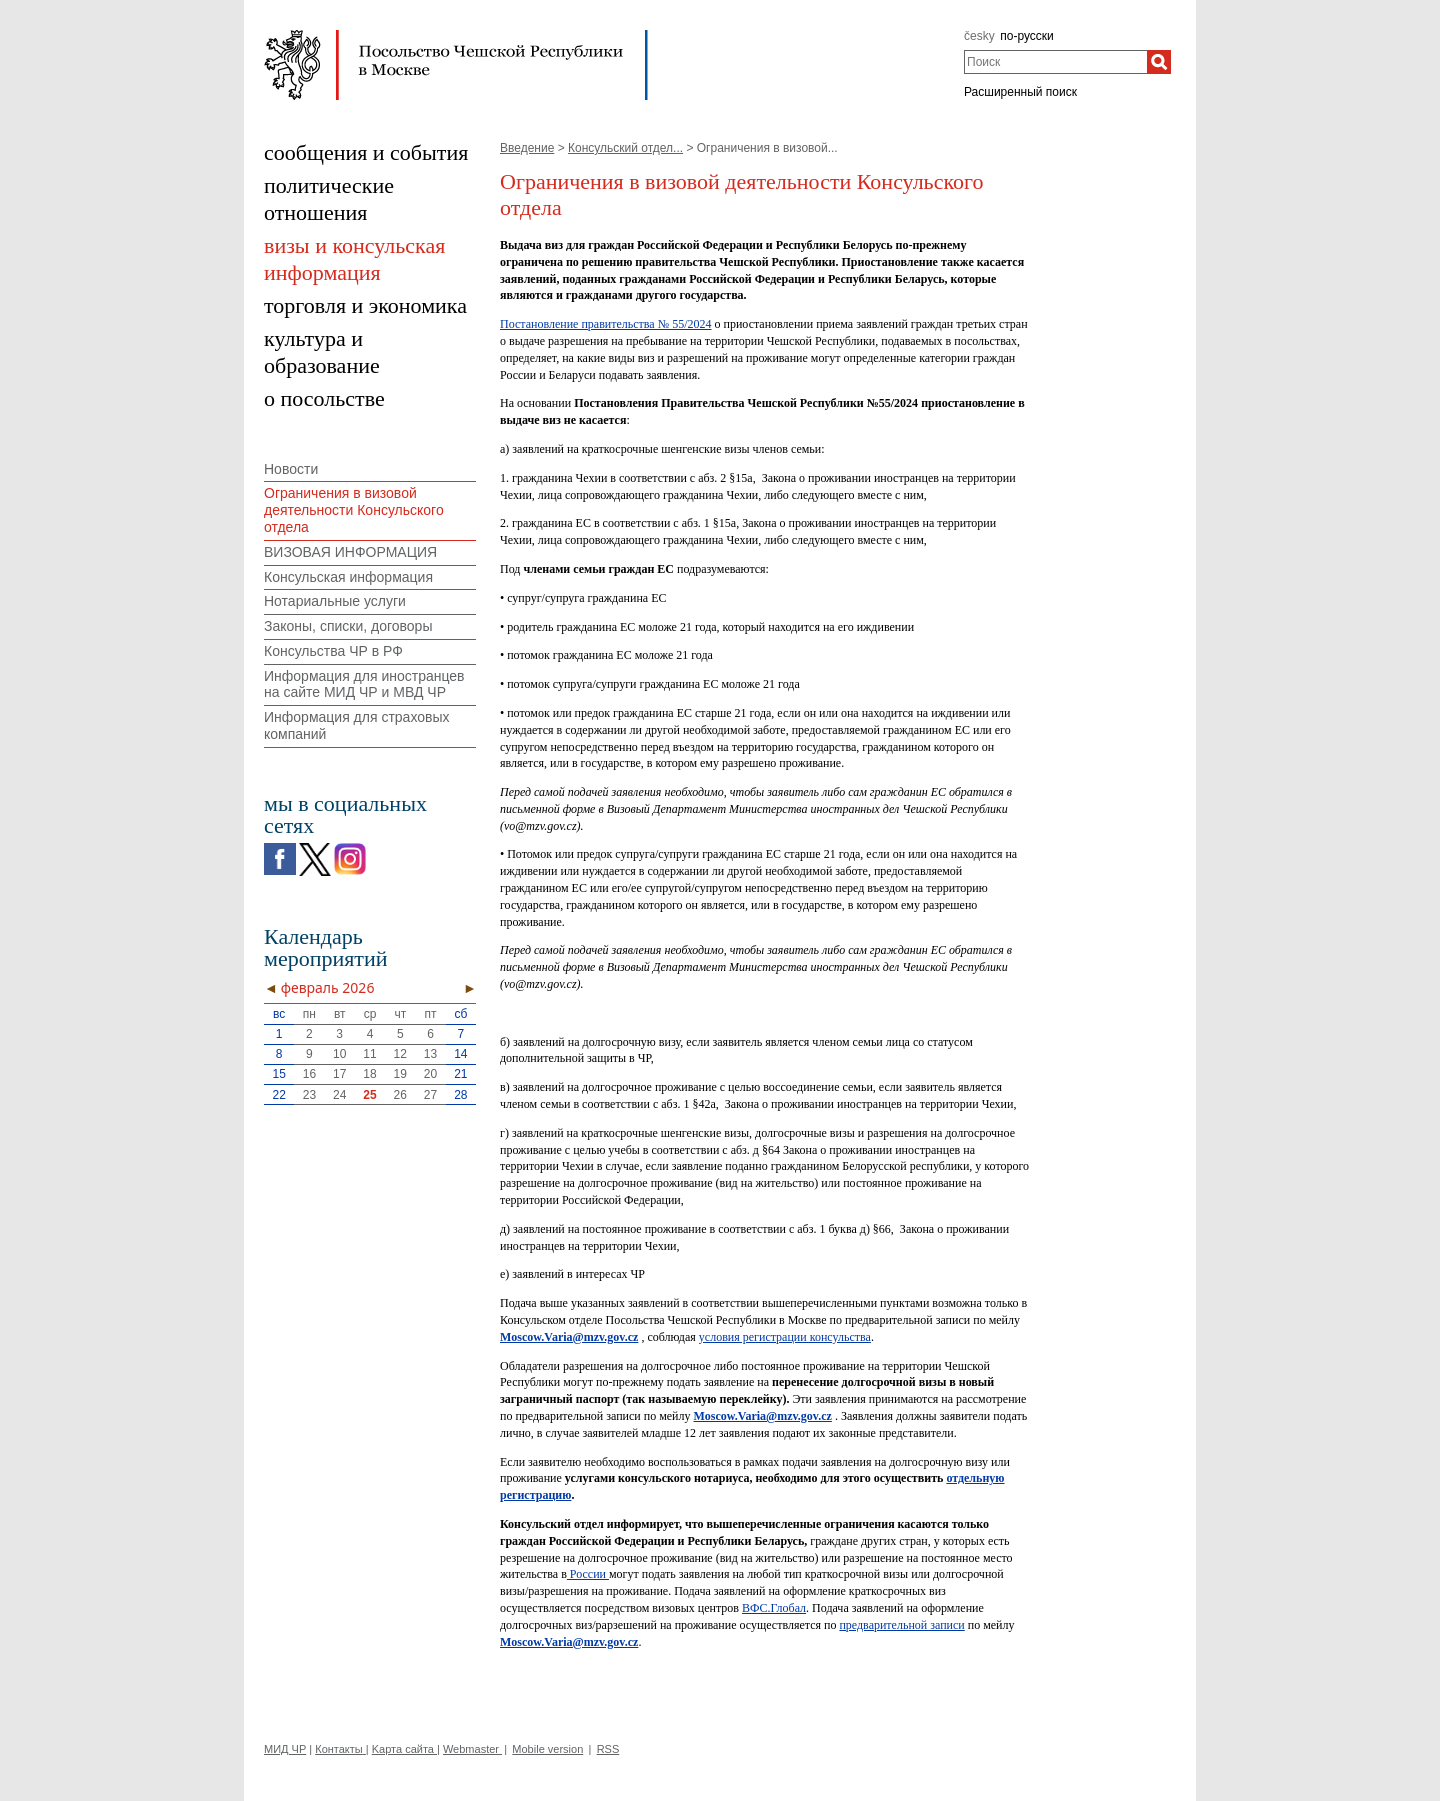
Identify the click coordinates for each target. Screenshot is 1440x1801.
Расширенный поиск (1020, 92)
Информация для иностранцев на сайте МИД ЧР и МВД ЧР (364, 684)
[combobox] (1055, 62)
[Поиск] (1159, 62)
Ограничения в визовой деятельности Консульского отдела (354, 510)
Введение (527, 148)
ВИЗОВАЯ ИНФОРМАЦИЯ (350, 552)
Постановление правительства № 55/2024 (605, 324)
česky (979, 36)
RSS (608, 1749)
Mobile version (547, 1749)
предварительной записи (901, 1625)
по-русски (1027, 36)
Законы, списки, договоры (348, 626)
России (588, 1574)
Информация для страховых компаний (357, 725)
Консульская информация (348, 577)
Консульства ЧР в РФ (333, 651)
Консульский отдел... (625, 148)
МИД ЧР (285, 1749)
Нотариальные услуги (335, 601)
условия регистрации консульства (785, 1337)
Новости (291, 469)
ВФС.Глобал (774, 1608)
